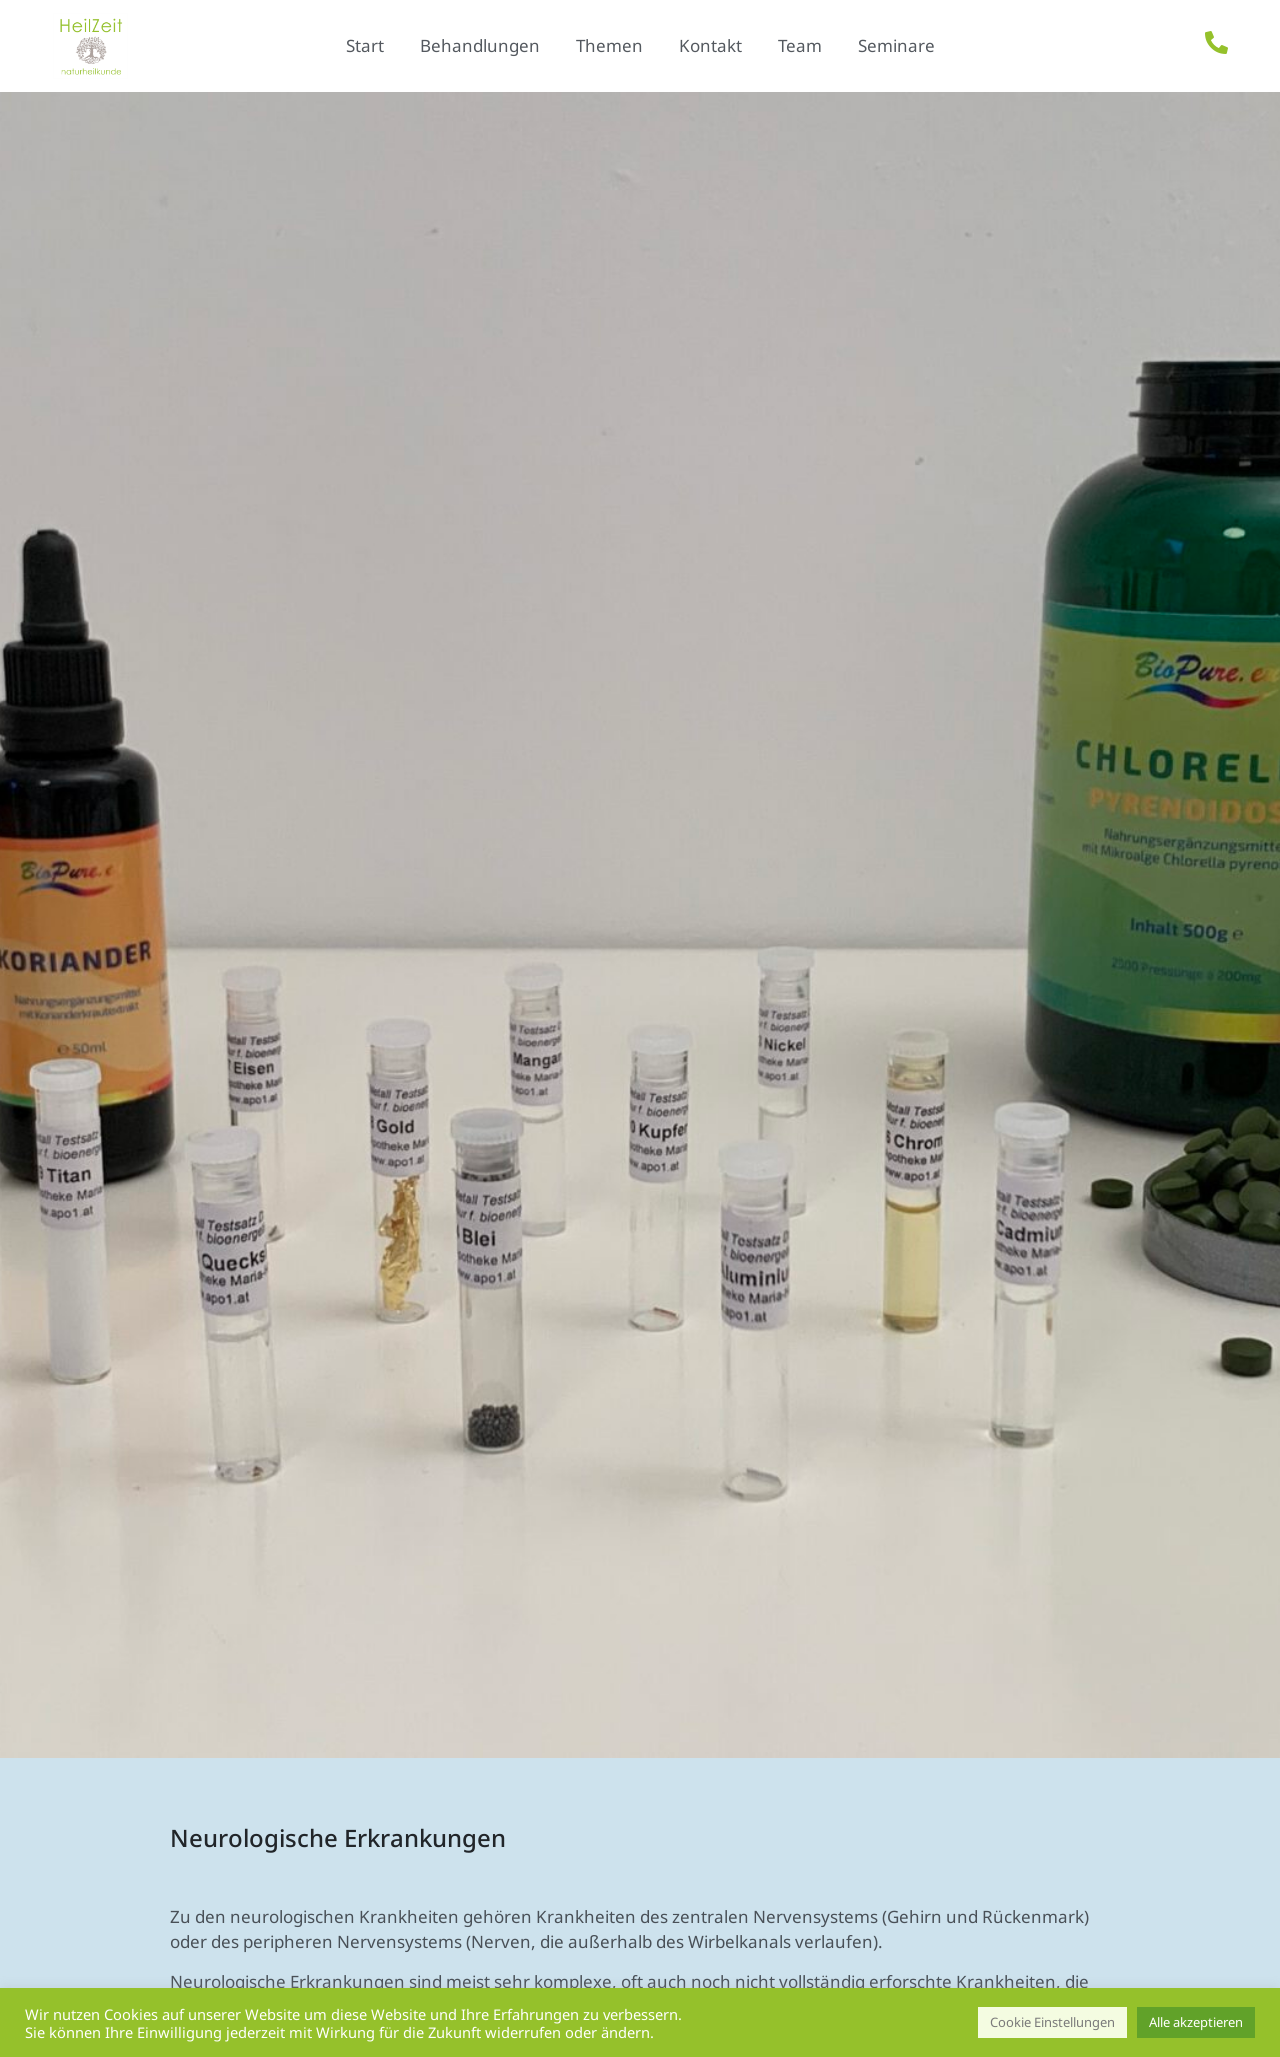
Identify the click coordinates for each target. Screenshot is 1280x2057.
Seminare (896, 45)
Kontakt (710, 45)
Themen (609, 45)
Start (365, 45)
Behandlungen (480, 45)
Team (800, 45)
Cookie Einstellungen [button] (1052, 2022)
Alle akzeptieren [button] (1196, 2022)
